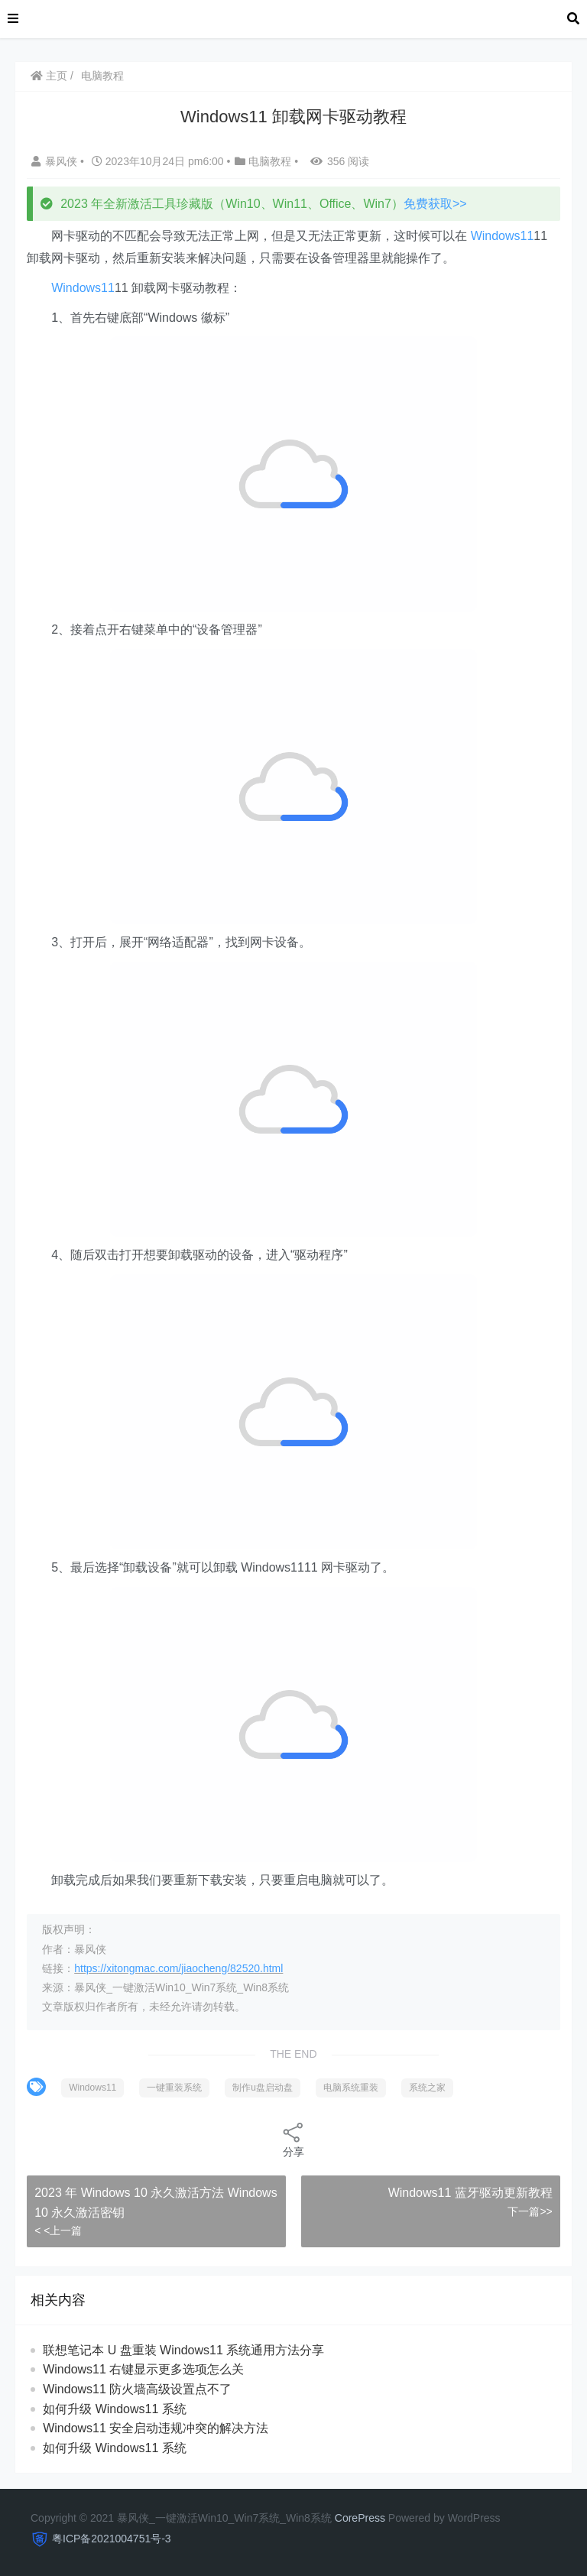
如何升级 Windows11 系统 (114, 2408)
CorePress (360, 2518)
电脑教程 (102, 76)
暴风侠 (55, 161)
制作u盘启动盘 (262, 2087)
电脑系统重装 (350, 2087)
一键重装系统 (174, 2087)
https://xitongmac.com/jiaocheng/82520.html (178, 1968)
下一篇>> (530, 2211)
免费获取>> (435, 203)
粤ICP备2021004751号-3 (111, 2538)
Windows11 (502, 235)
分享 (293, 2139)
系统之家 (427, 2087)
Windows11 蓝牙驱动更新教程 (470, 2192)
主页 (49, 76)
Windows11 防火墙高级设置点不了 (137, 2389)
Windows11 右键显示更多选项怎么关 (143, 2369)
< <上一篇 (58, 2230)
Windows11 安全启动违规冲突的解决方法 (155, 2428)
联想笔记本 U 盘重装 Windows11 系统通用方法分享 (183, 2350)
